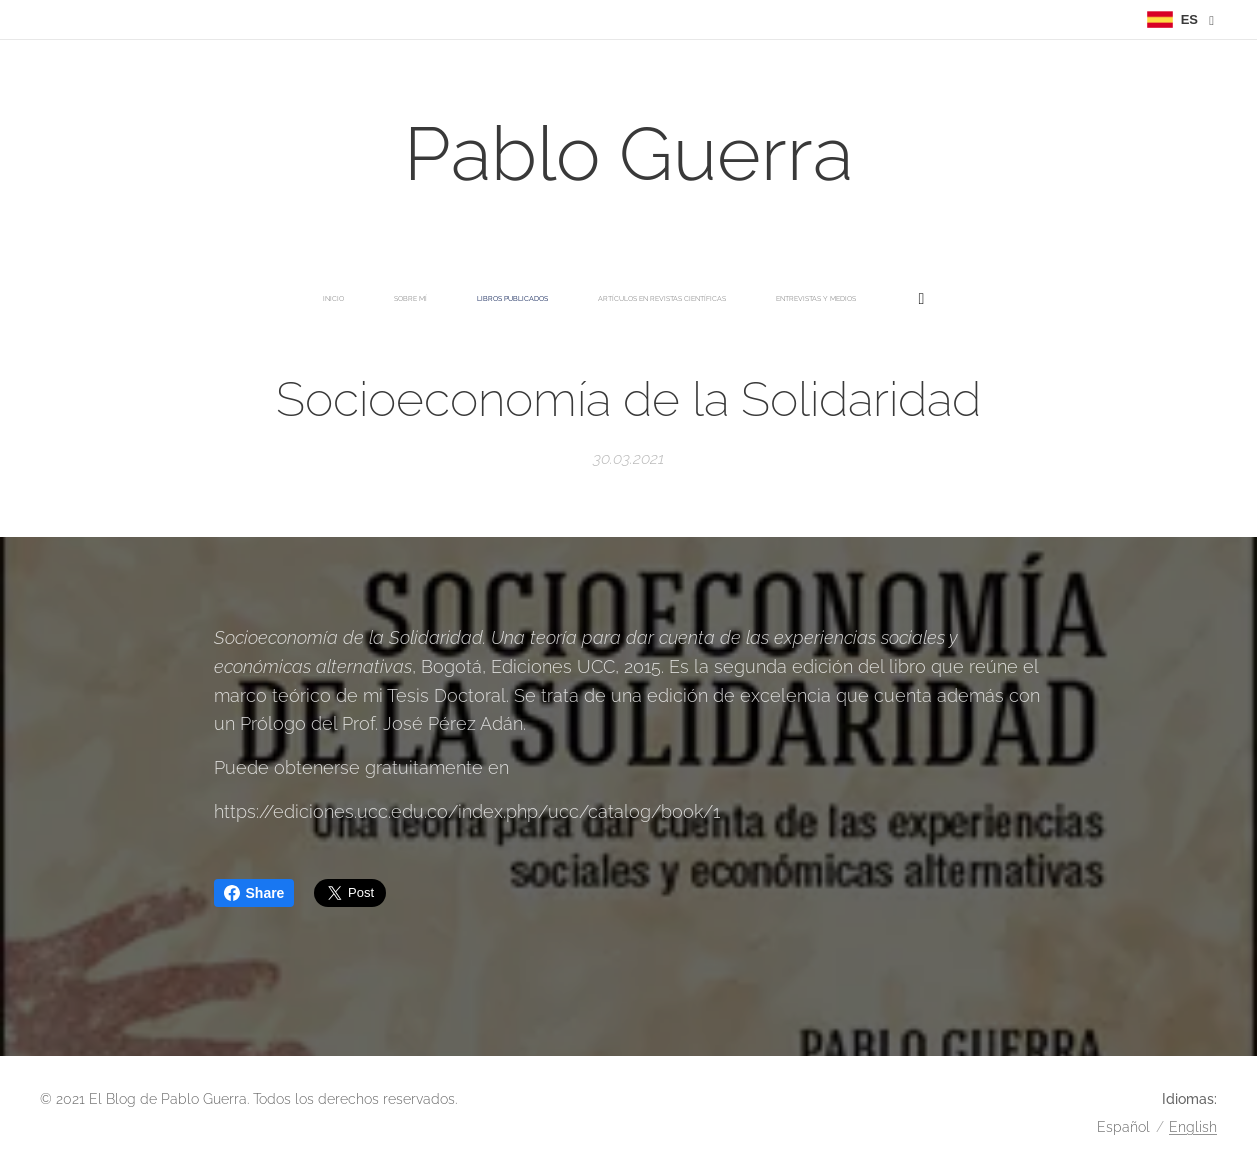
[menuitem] (391, 299)
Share (254, 893)
